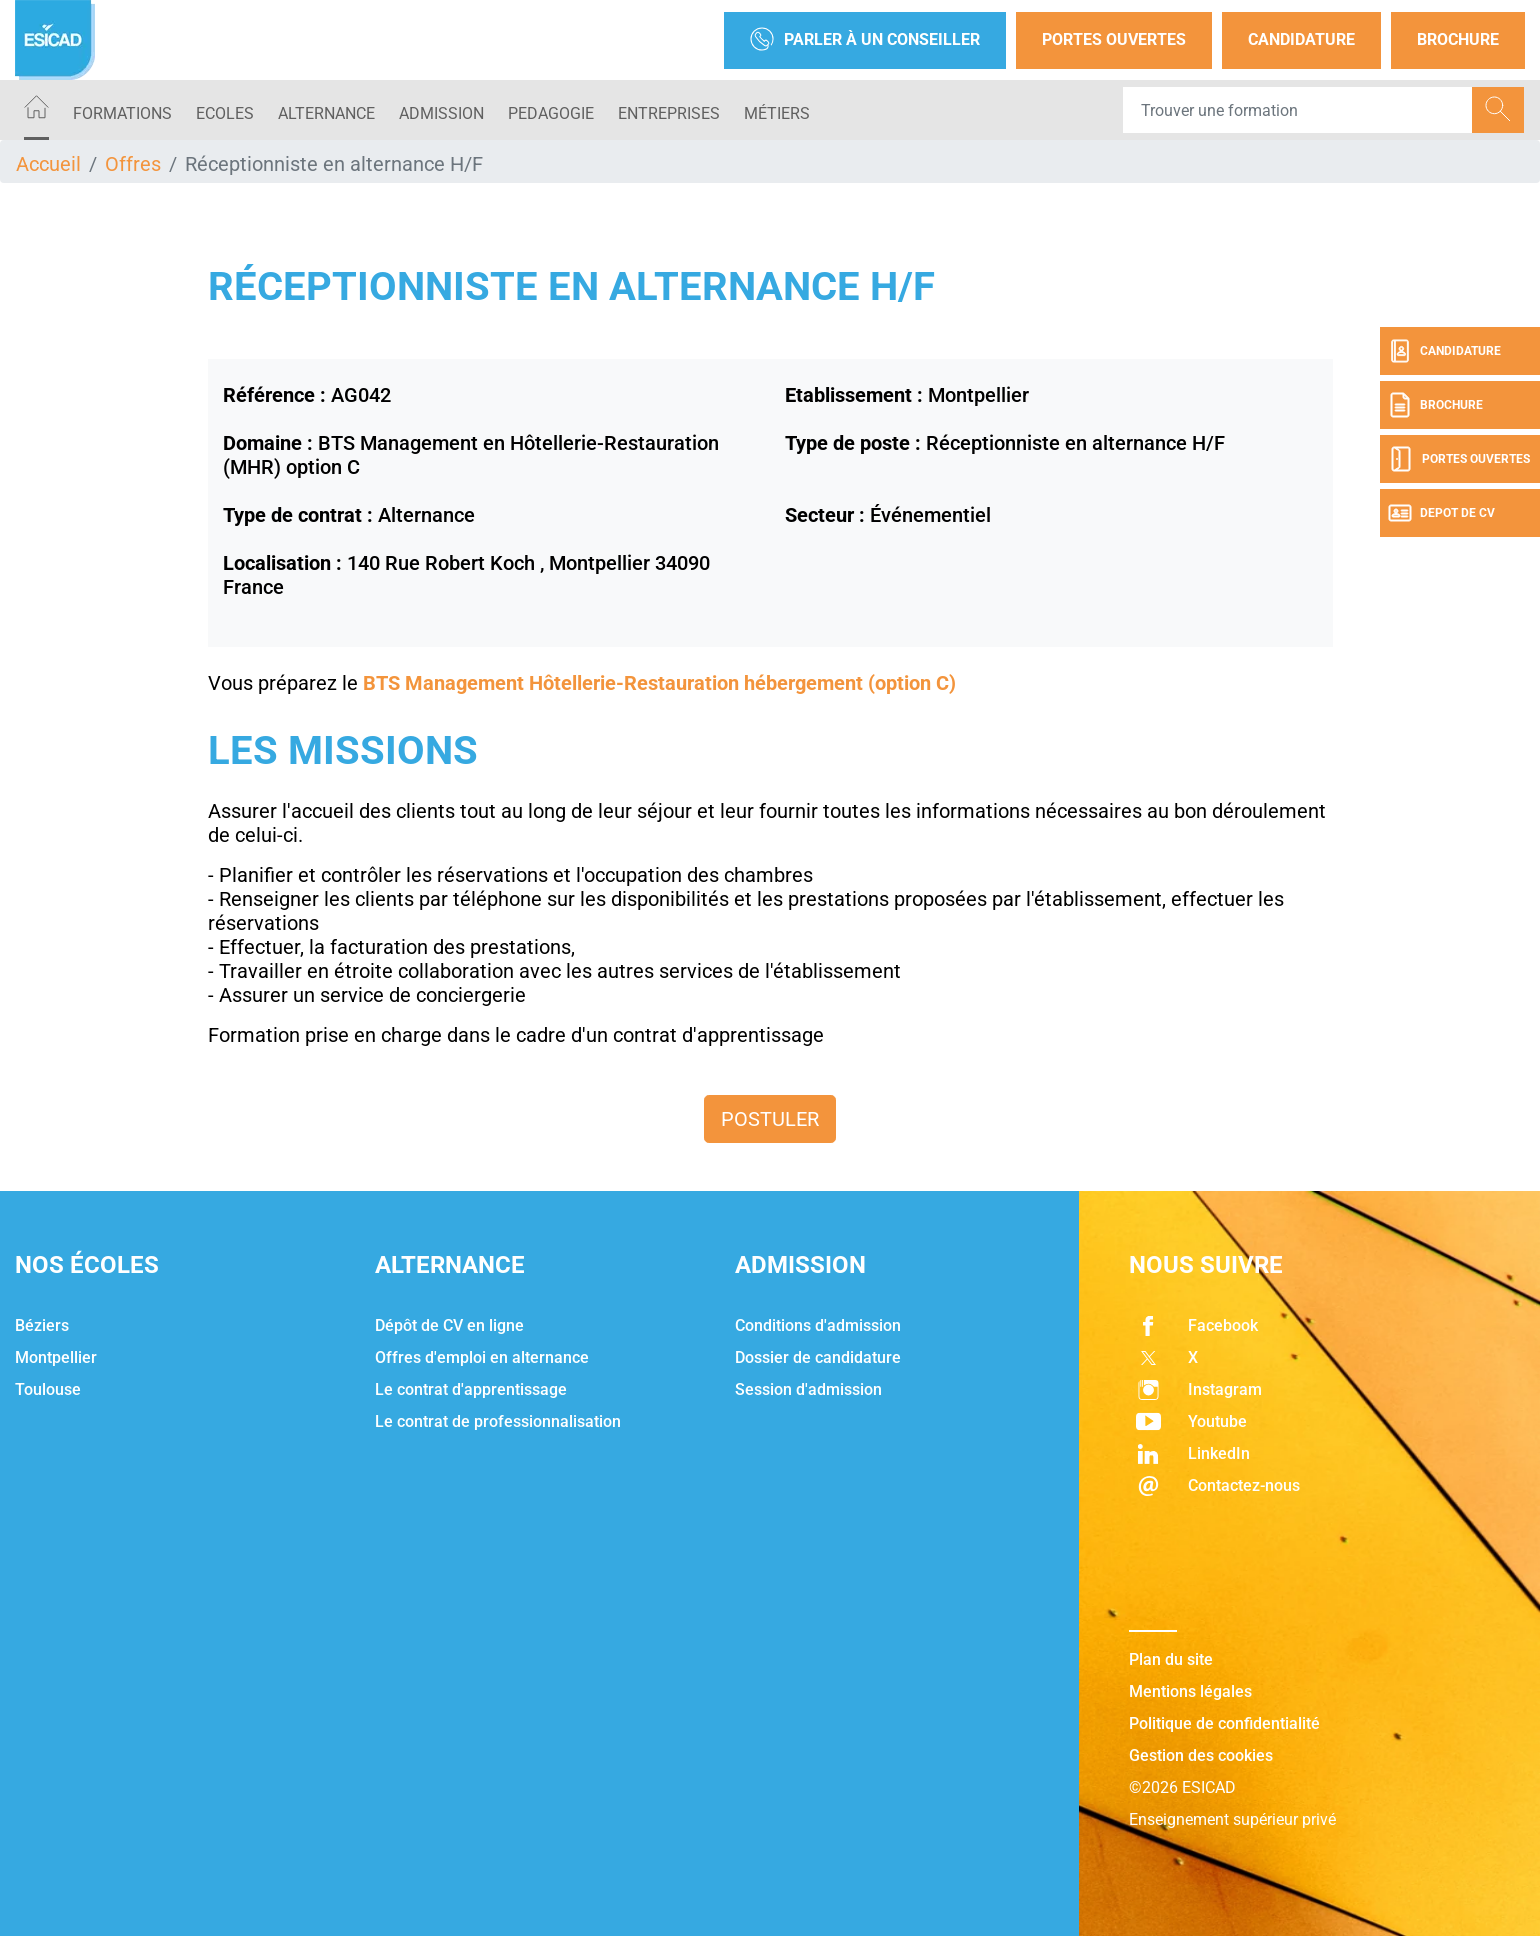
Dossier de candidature (818, 1357)
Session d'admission (808, 1389)
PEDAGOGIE (551, 113)
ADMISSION (441, 113)
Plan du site (1171, 1659)
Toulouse (48, 1389)
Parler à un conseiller (865, 40)
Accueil (48, 164)
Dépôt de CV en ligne (449, 1325)
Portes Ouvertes (1114, 39)
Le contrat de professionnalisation (498, 1421)
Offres (133, 164)
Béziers (42, 1325)
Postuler (770, 1119)
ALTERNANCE (326, 113)
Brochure (1458, 39)
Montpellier (56, 1357)
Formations (122, 113)
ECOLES (225, 113)
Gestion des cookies (1201, 1755)
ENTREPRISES (669, 113)
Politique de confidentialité (1224, 1723)
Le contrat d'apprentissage (471, 1389)
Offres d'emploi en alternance (482, 1357)
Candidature (1301, 39)
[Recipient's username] (1298, 110)
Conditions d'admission (818, 1325)
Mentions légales (1190, 1691)
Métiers (777, 113)
